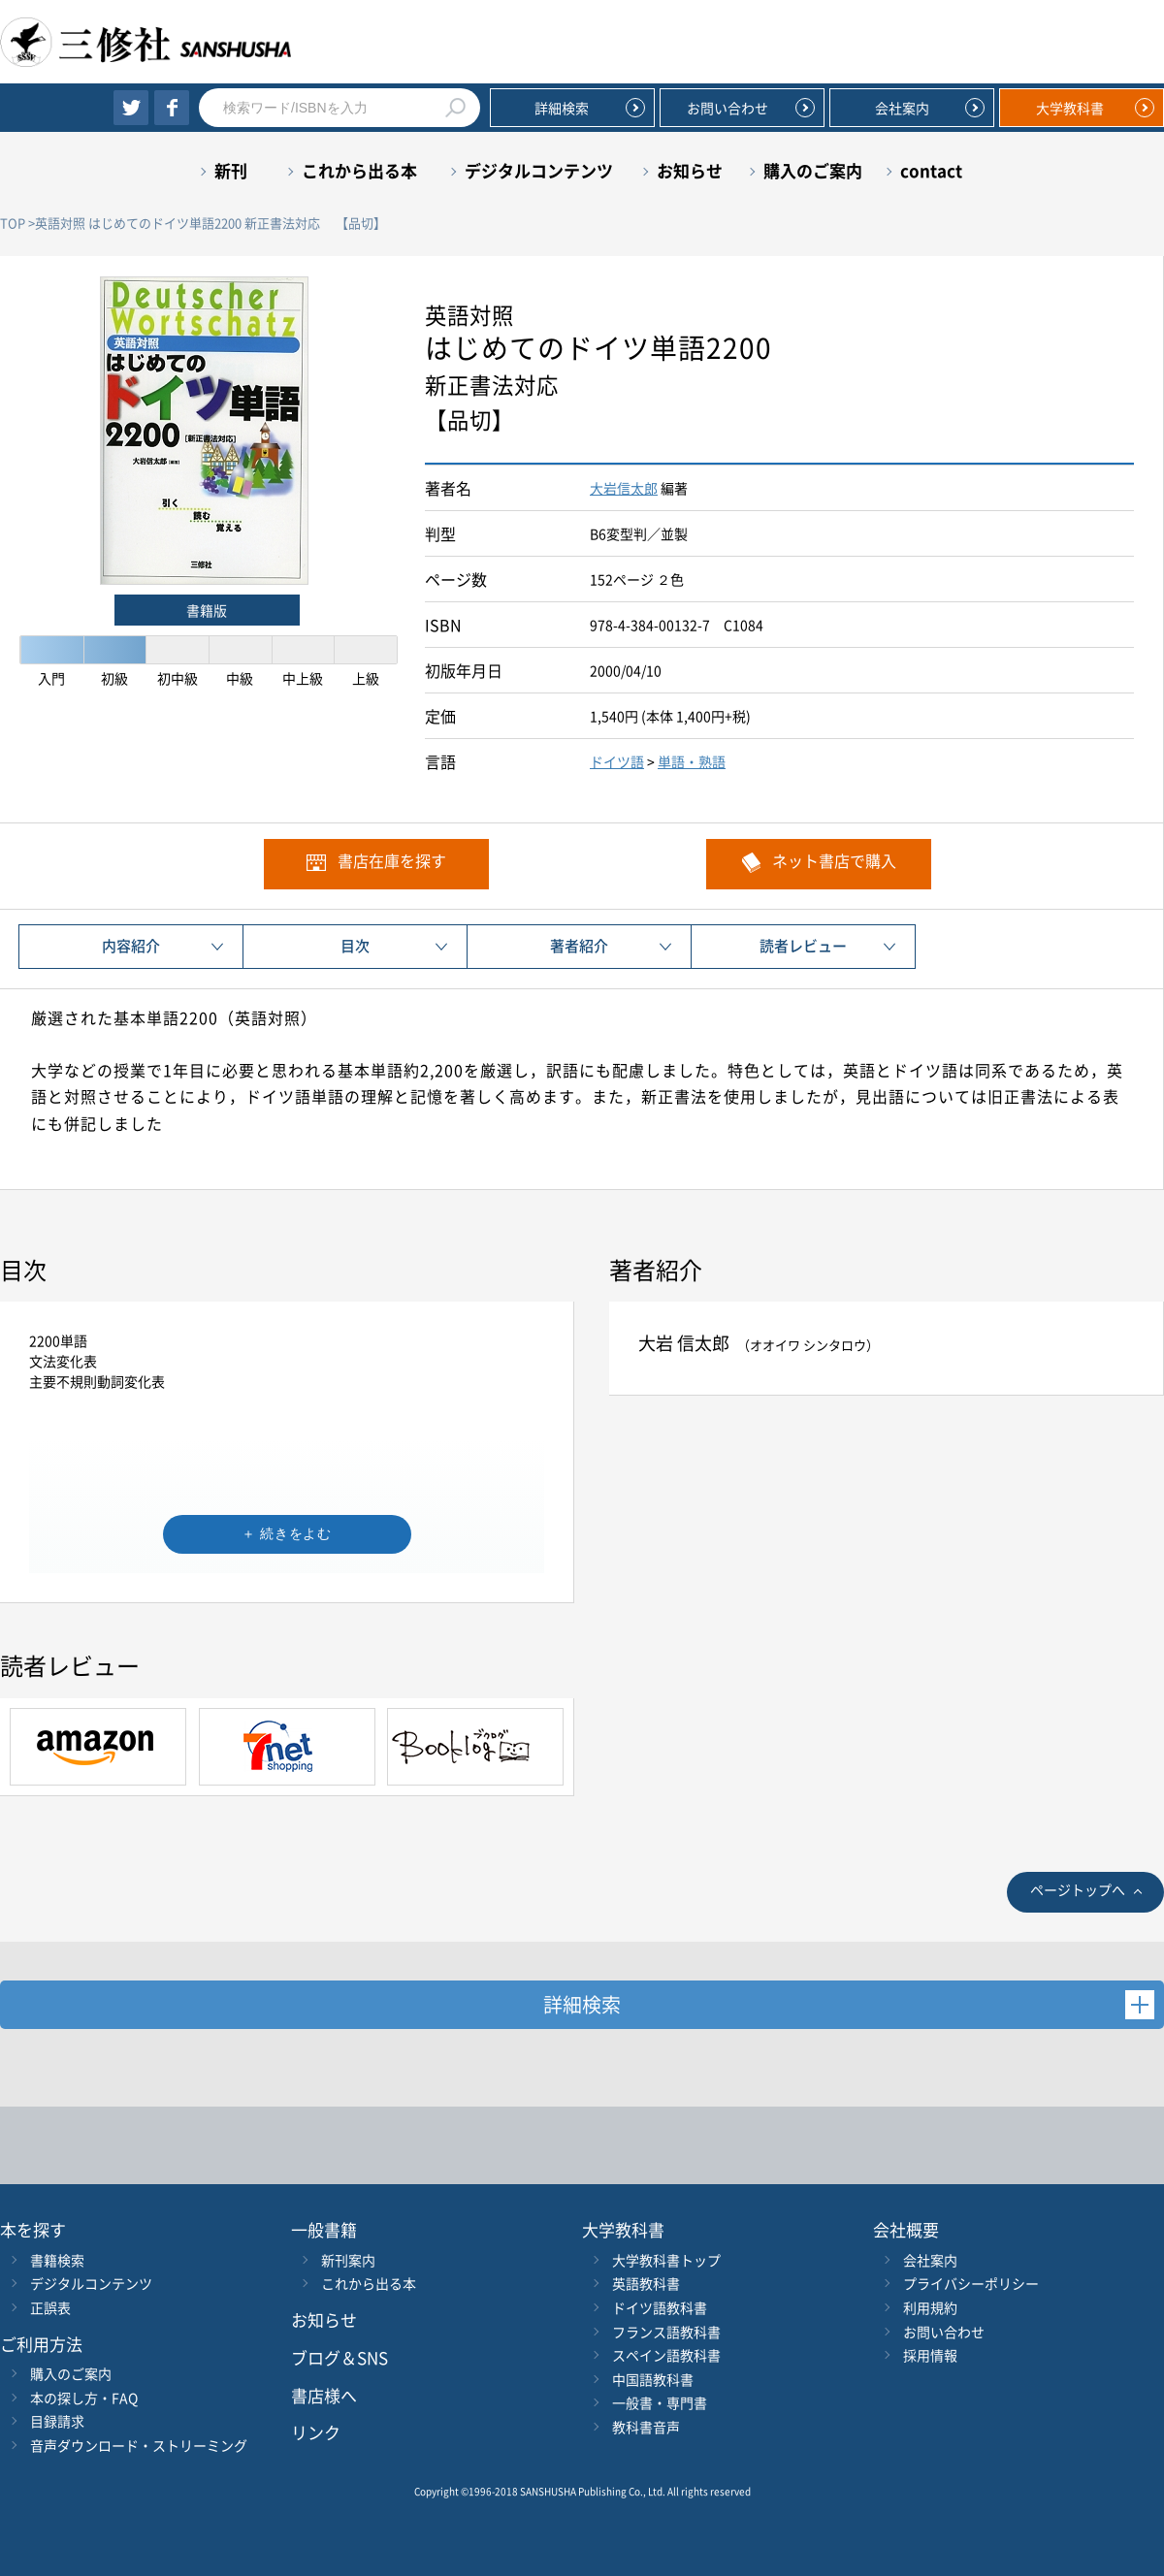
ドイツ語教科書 (659, 2307)
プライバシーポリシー (971, 2283)
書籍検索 (57, 2260)
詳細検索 (561, 107)
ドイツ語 (617, 761)
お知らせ (690, 170)
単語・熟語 (692, 761)
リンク (315, 2432)
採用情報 (930, 2355)
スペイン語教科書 (666, 2355)
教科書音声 (646, 2426)
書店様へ (324, 2395)
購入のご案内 (812, 170)
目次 (355, 945)
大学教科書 (1070, 107)
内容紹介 (131, 945)
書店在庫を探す (392, 860)
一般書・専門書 (659, 2402)
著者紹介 (579, 945)
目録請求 (57, 2421)
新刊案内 (348, 2260)
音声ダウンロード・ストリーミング (138, 2445)
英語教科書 (646, 2283)
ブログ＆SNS (339, 2357)
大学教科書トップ (666, 2260)
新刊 (230, 170)
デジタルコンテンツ (539, 170)
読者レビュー (803, 945)
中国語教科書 (653, 2379)
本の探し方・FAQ (84, 2397)
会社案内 (902, 107)
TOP (12, 222)
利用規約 (930, 2307)
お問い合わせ (727, 107)
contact (931, 170)
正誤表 (50, 2307)
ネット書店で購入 (834, 860)
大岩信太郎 (624, 488)
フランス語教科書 (666, 2331)
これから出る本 (359, 170)
